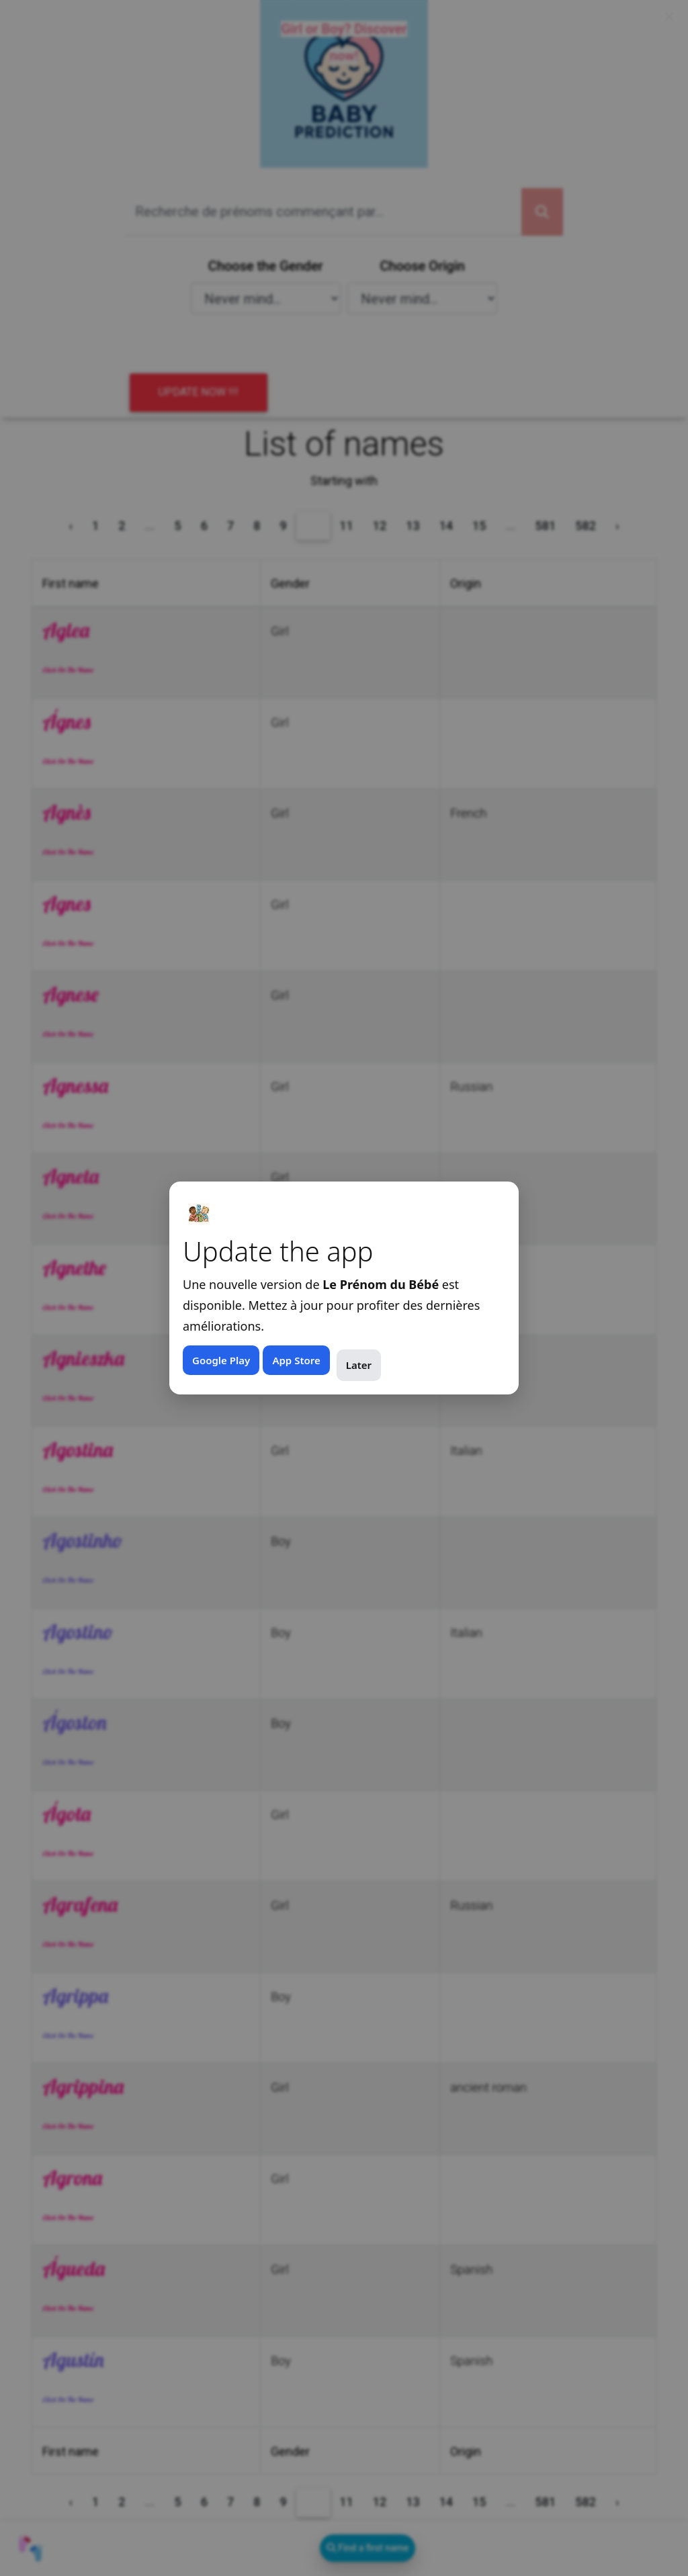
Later (359, 1365)
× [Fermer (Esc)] (669, 17)
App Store (296, 1360)
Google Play (221, 1360)
